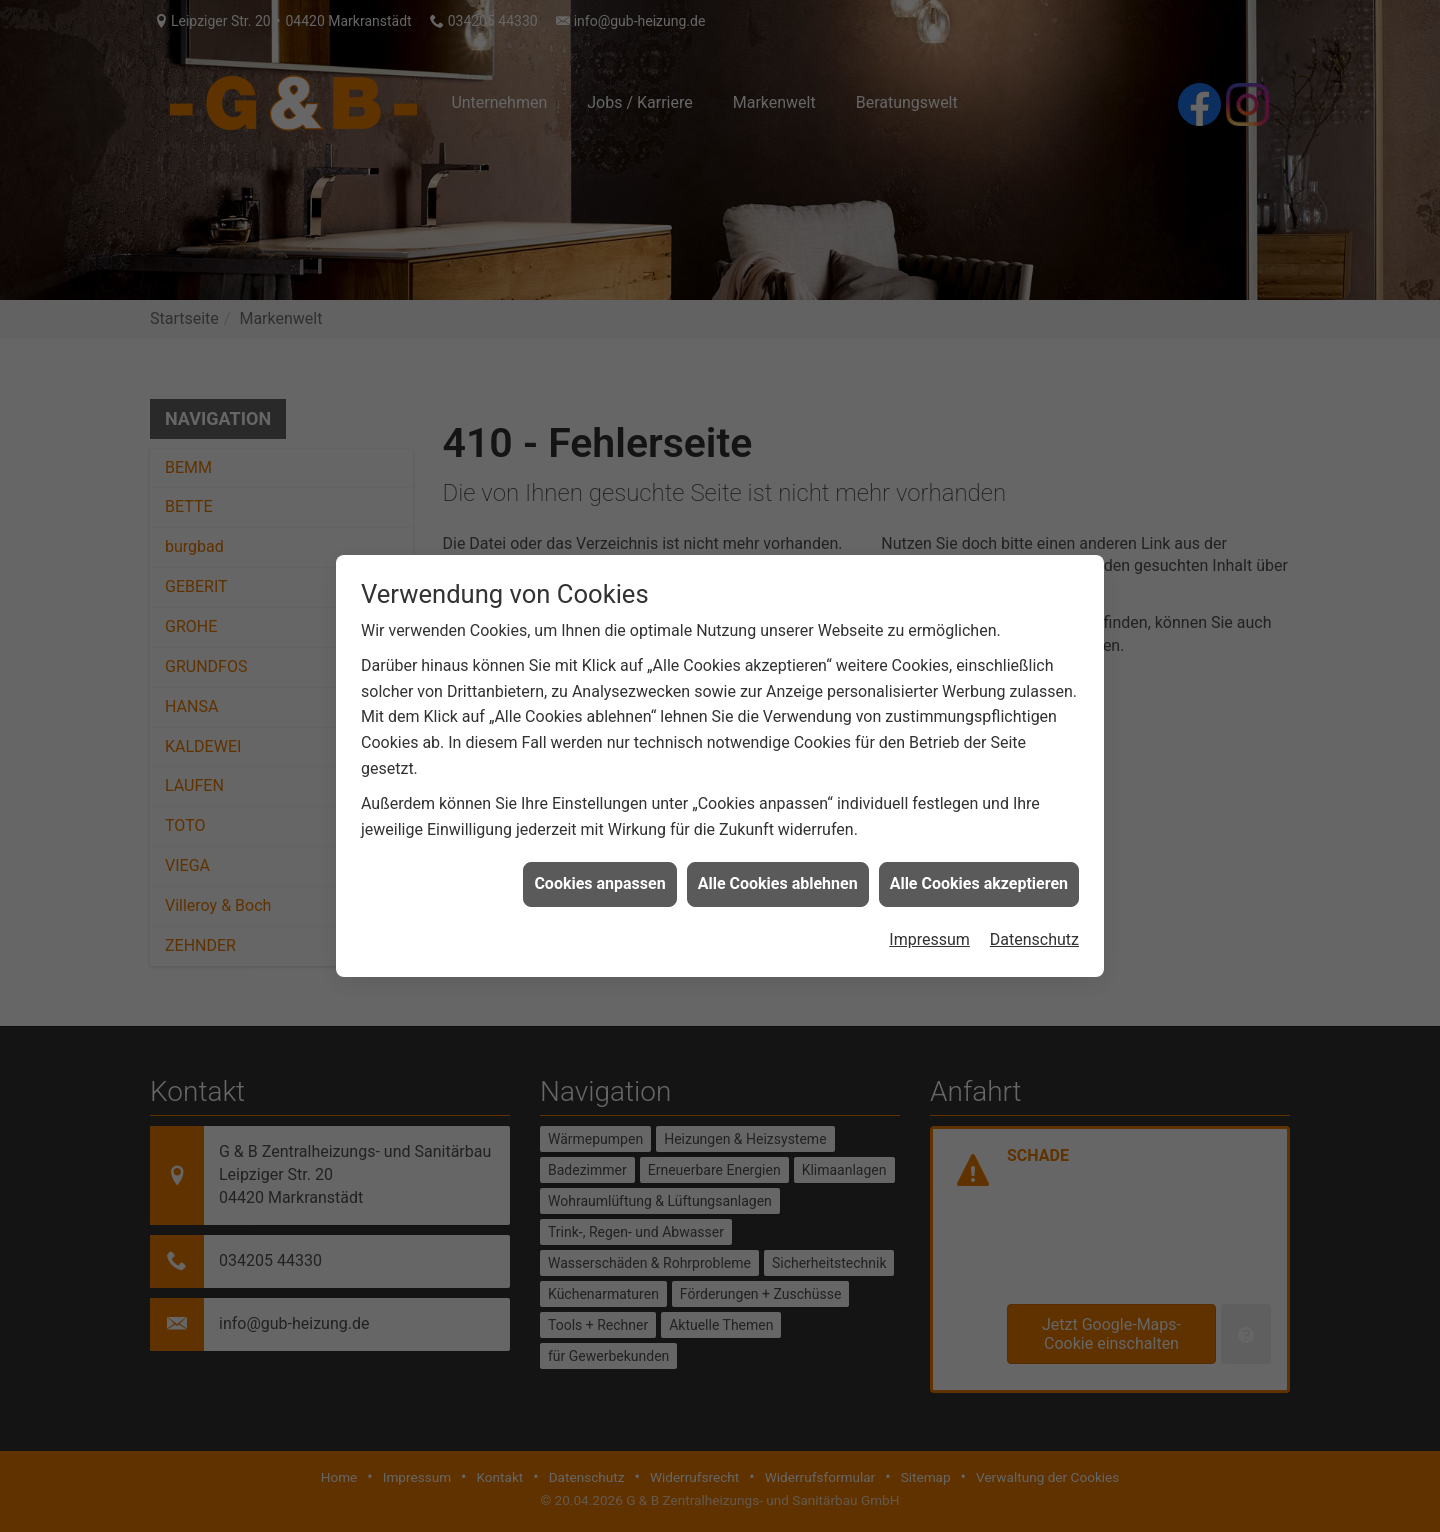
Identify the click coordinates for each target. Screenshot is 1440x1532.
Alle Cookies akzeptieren (979, 873)
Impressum (929, 928)
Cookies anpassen (599, 873)
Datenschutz (1034, 928)
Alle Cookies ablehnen (778, 873)
